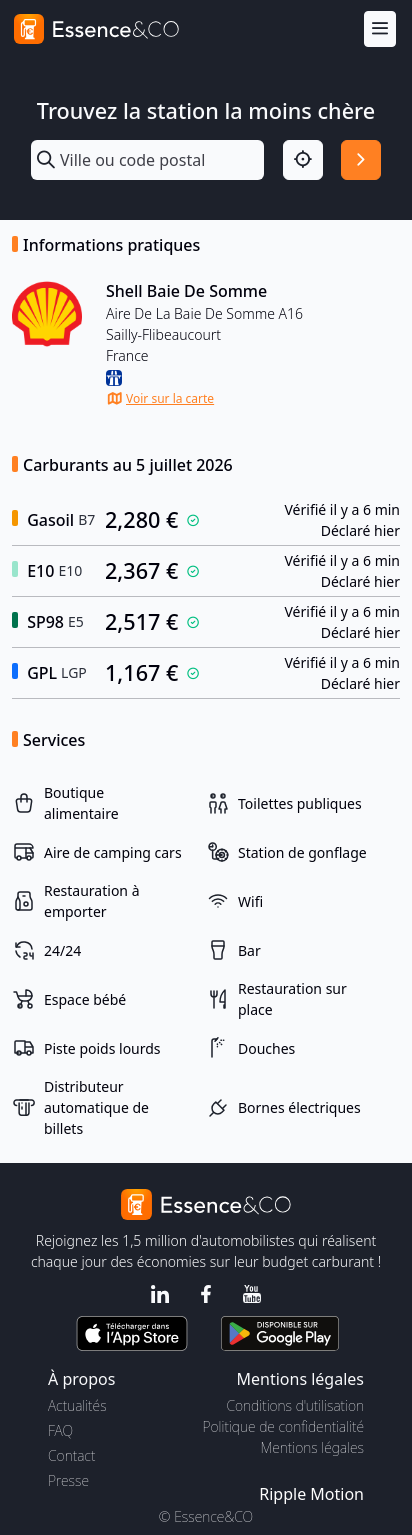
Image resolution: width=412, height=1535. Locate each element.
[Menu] (380, 29)
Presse (68, 1480)
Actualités (77, 1405)
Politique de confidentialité (283, 1426)
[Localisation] (303, 160)
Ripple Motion (311, 1494)
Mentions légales (312, 1447)
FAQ (60, 1430)
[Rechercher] (361, 160)
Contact (71, 1455)
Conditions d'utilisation (295, 1405)
